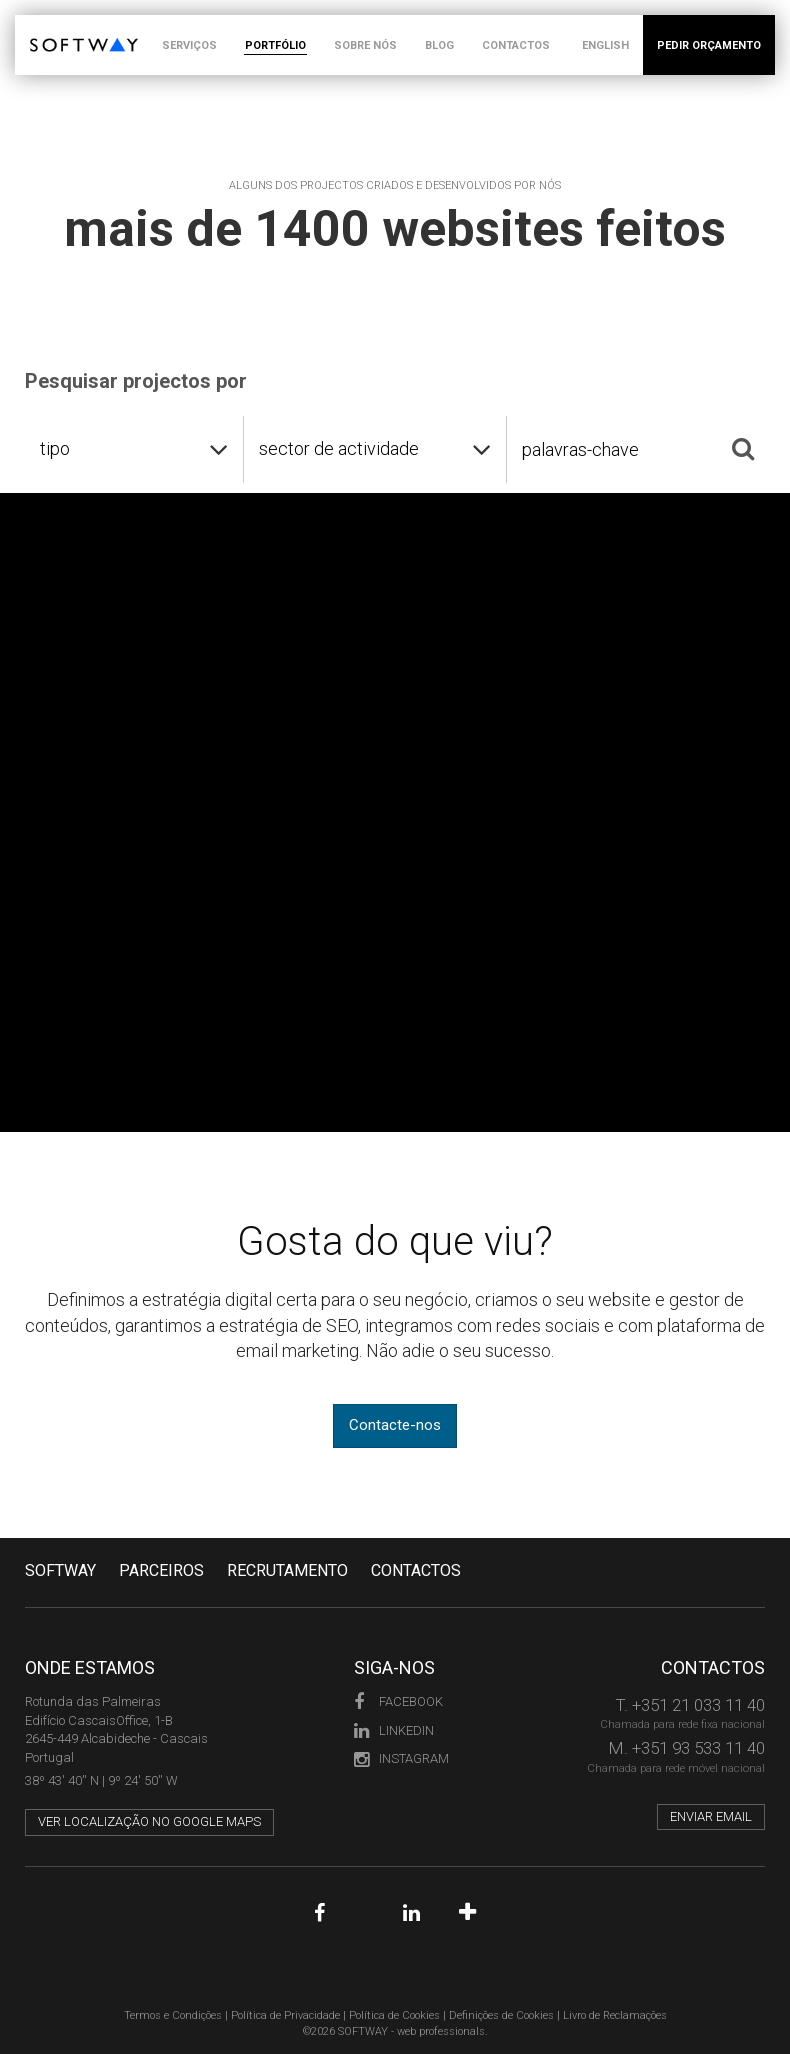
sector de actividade (339, 448)
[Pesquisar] (743, 449)
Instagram (401, 1758)
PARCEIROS (161, 1570)
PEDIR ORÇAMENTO (709, 45)
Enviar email (711, 1816)
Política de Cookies (394, 2015)
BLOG (439, 45)
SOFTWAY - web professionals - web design (44, 25)
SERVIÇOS (189, 45)
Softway (60, 1570)
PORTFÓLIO (275, 45)
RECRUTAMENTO (287, 1570)
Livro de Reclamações (615, 2015)
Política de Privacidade (285, 2015)
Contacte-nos (395, 1425)
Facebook (398, 1701)
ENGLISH (605, 45)
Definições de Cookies (501, 2015)
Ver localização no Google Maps (149, 1821)
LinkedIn (394, 1730)
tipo (55, 448)
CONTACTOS (516, 45)
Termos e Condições (173, 2015)
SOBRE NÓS (365, 45)
